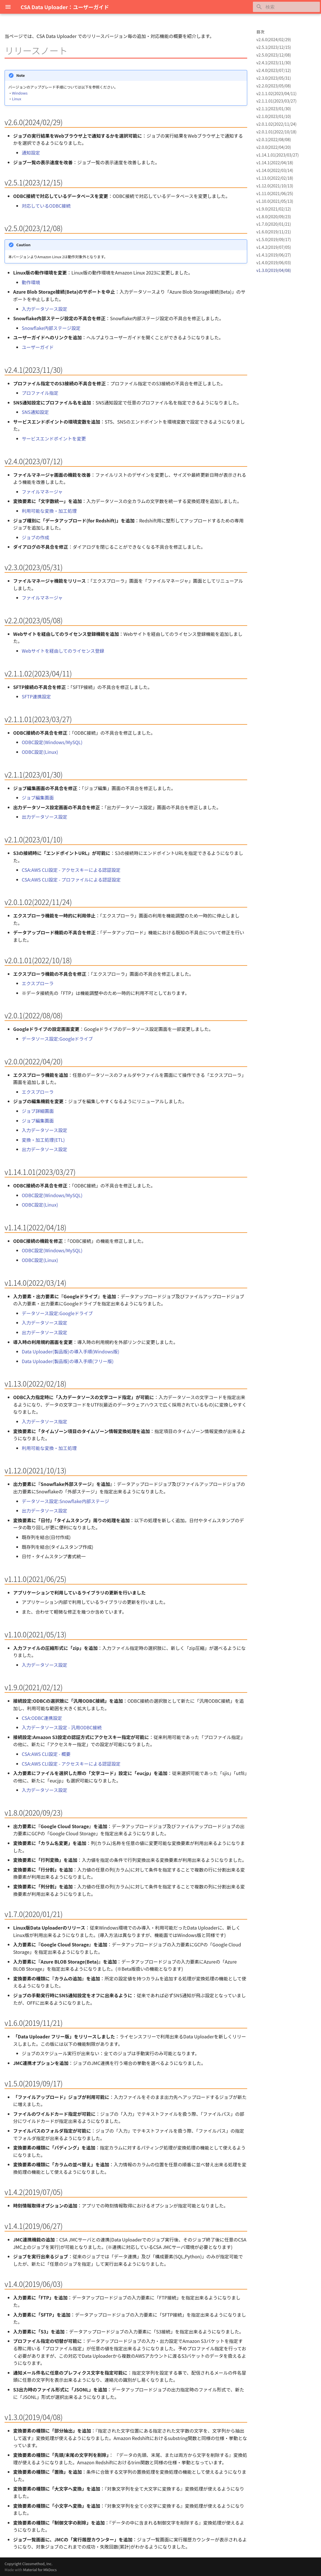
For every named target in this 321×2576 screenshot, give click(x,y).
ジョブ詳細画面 (38, 1110)
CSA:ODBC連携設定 (42, 1717)
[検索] (286, 7)
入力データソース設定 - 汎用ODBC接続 (62, 1727)
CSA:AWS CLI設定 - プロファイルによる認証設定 (71, 879)
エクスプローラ (38, 983)
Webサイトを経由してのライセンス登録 (63, 650)
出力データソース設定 (44, 816)
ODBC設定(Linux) (40, 751)
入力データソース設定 (44, 308)
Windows (19, 93)
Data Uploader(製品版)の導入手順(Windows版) (70, 1351)
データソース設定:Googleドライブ (57, 1038)
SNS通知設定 (35, 411)
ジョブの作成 (35, 537)
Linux (16, 98)
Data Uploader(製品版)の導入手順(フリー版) (68, 1361)
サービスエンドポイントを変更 (54, 438)
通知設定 (31, 152)
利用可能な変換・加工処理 (49, 510)
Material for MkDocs (40, 2569)
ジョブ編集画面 (38, 797)
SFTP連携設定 (36, 696)
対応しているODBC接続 (46, 205)
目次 (260, 31)
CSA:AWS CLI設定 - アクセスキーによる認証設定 (71, 869)
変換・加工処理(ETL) (43, 1139)
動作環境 (31, 282)
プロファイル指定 (40, 392)
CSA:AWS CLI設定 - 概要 (46, 1753)
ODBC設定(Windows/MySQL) (52, 742)
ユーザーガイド (38, 347)
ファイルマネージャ (42, 491)
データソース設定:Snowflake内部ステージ (65, 1501)
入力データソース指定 (44, 1421)
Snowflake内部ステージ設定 (51, 327)
